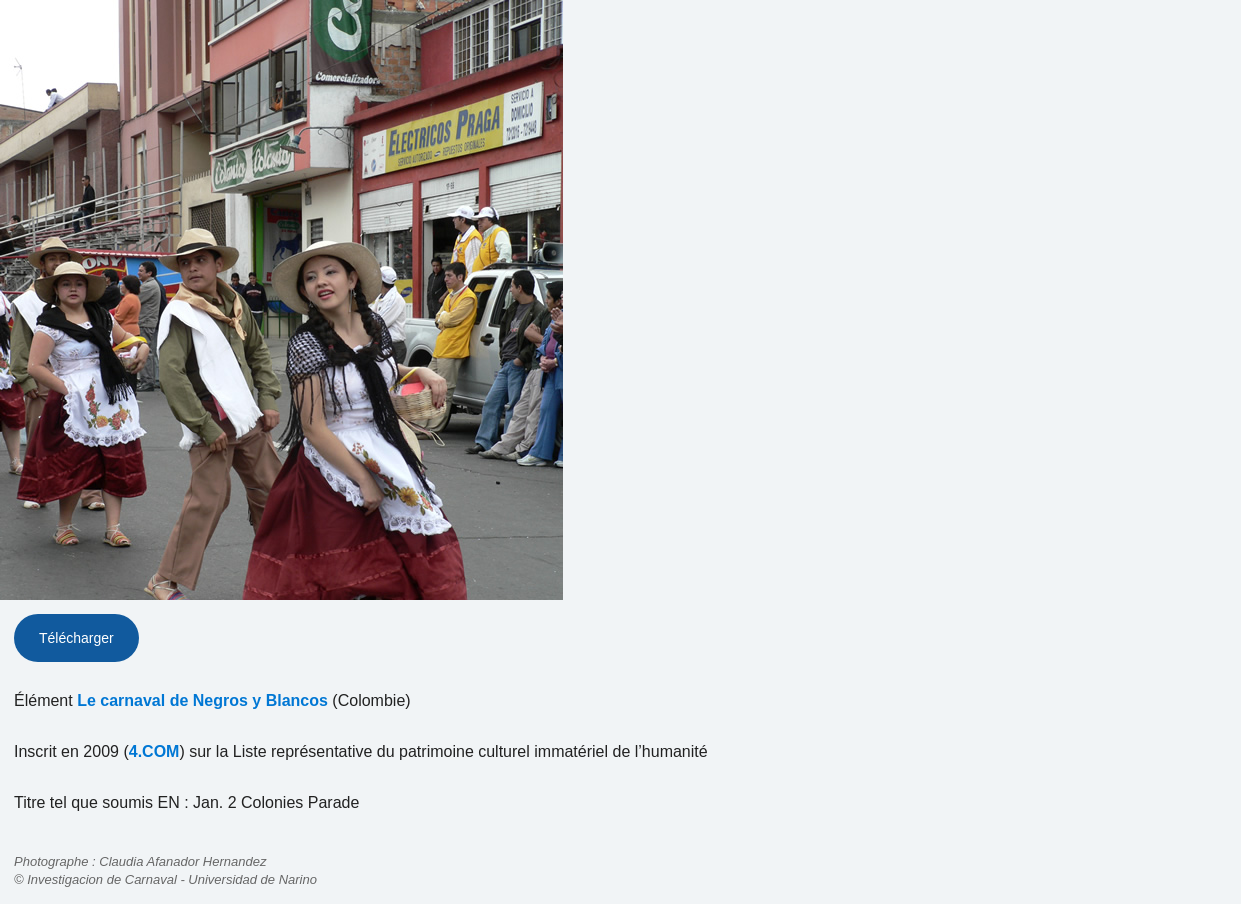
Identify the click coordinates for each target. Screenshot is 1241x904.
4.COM (154, 751)
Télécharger (76, 638)
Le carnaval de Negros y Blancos (202, 700)
